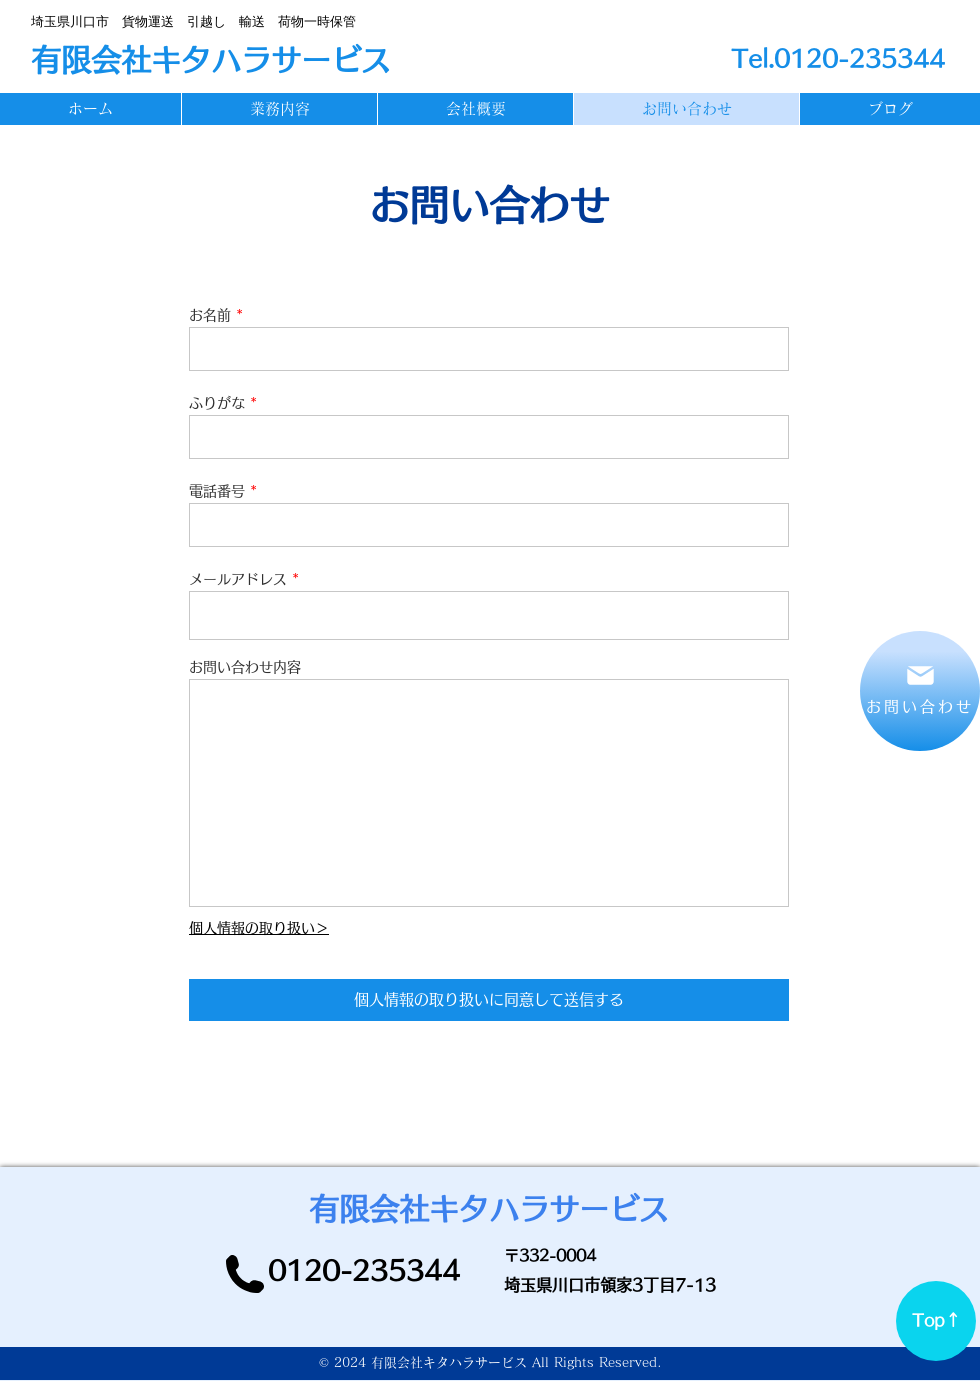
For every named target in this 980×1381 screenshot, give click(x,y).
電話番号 (217, 491)
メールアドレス (238, 579)
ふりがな (217, 403)
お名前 (210, 315)
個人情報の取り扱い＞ (259, 928)
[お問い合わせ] (920, 691)
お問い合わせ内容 (245, 667)
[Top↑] (936, 1321)
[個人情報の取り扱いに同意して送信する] (489, 1000)
